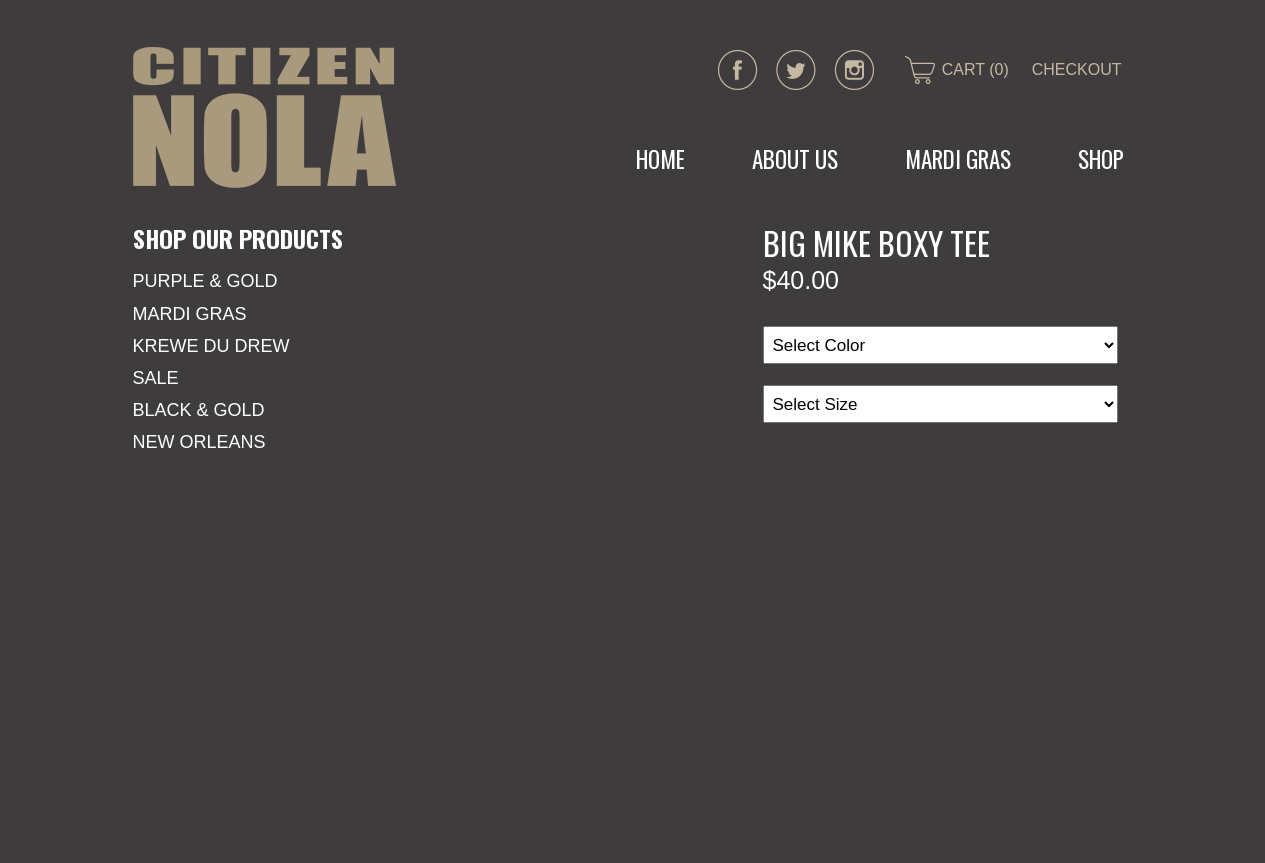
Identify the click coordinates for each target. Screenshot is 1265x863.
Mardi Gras (190, 314)
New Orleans (199, 442)
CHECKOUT (1077, 69)
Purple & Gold (205, 281)
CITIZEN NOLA (264, 117)
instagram (854, 70)
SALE (156, 378)
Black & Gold (199, 410)
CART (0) (975, 69)
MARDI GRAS (958, 159)
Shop (1101, 159)
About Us (795, 159)
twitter (796, 70)
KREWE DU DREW (211, 346)
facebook (738, 70)
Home (660, 159)
